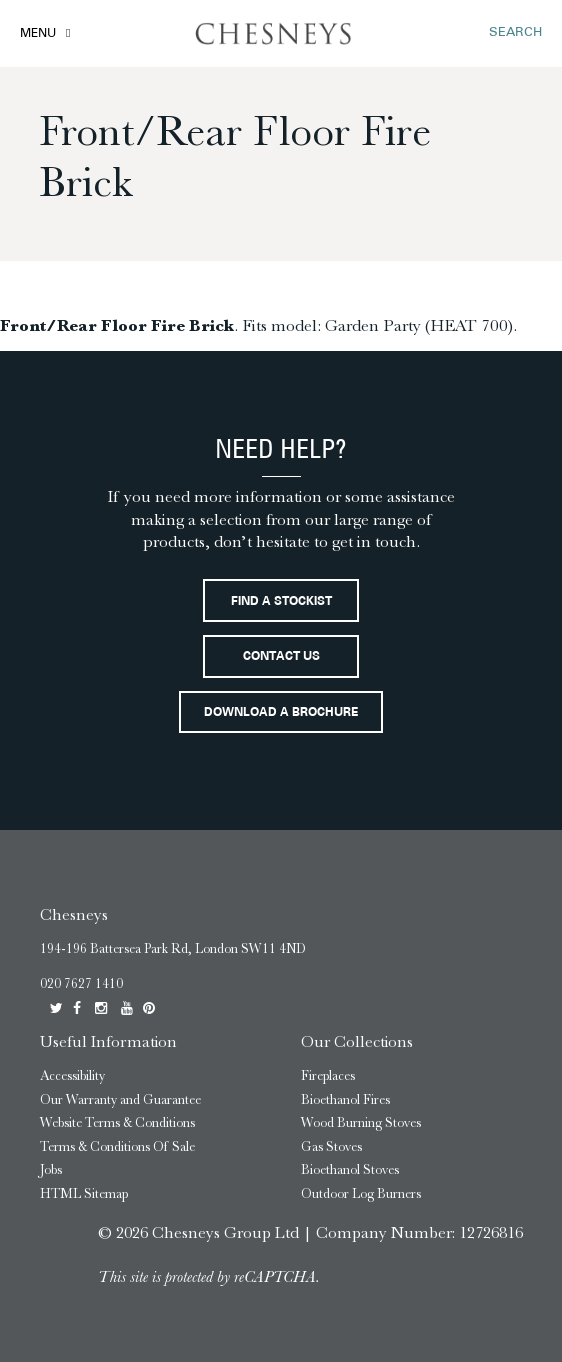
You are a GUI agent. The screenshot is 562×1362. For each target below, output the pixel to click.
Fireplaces (328, 1075)
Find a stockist (281, 602)
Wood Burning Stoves (361, 1122)
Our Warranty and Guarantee (120, 1099)
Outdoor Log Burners (361, 1193)
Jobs (51, 1169)
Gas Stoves (331, 1146)
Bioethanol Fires (345, 1099)
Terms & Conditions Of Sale (117, 1146)
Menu (38, 34)
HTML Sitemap (84, 1193)
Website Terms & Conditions (117, 1122)
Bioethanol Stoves (350, 1169)
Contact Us (281, 657)
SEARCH (515, 32)
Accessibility (72, 1075)
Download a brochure (281, 713)
